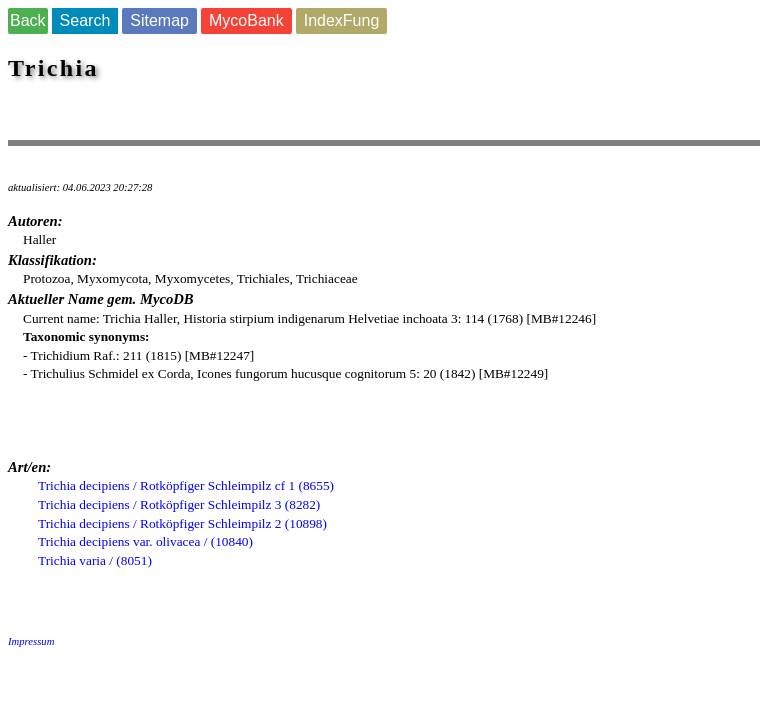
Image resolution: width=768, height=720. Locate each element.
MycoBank (246, 20)
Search (85, 20)
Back (28, 20)
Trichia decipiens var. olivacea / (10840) (145, 541)
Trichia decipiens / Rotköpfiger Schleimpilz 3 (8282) (179, 504)
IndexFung (342, 20)
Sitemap (159, 20)
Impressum (31, 641)
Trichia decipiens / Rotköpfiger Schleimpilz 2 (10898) (182, 523)
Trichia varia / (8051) (95, 560)
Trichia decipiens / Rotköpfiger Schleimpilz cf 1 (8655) (186, 485)
